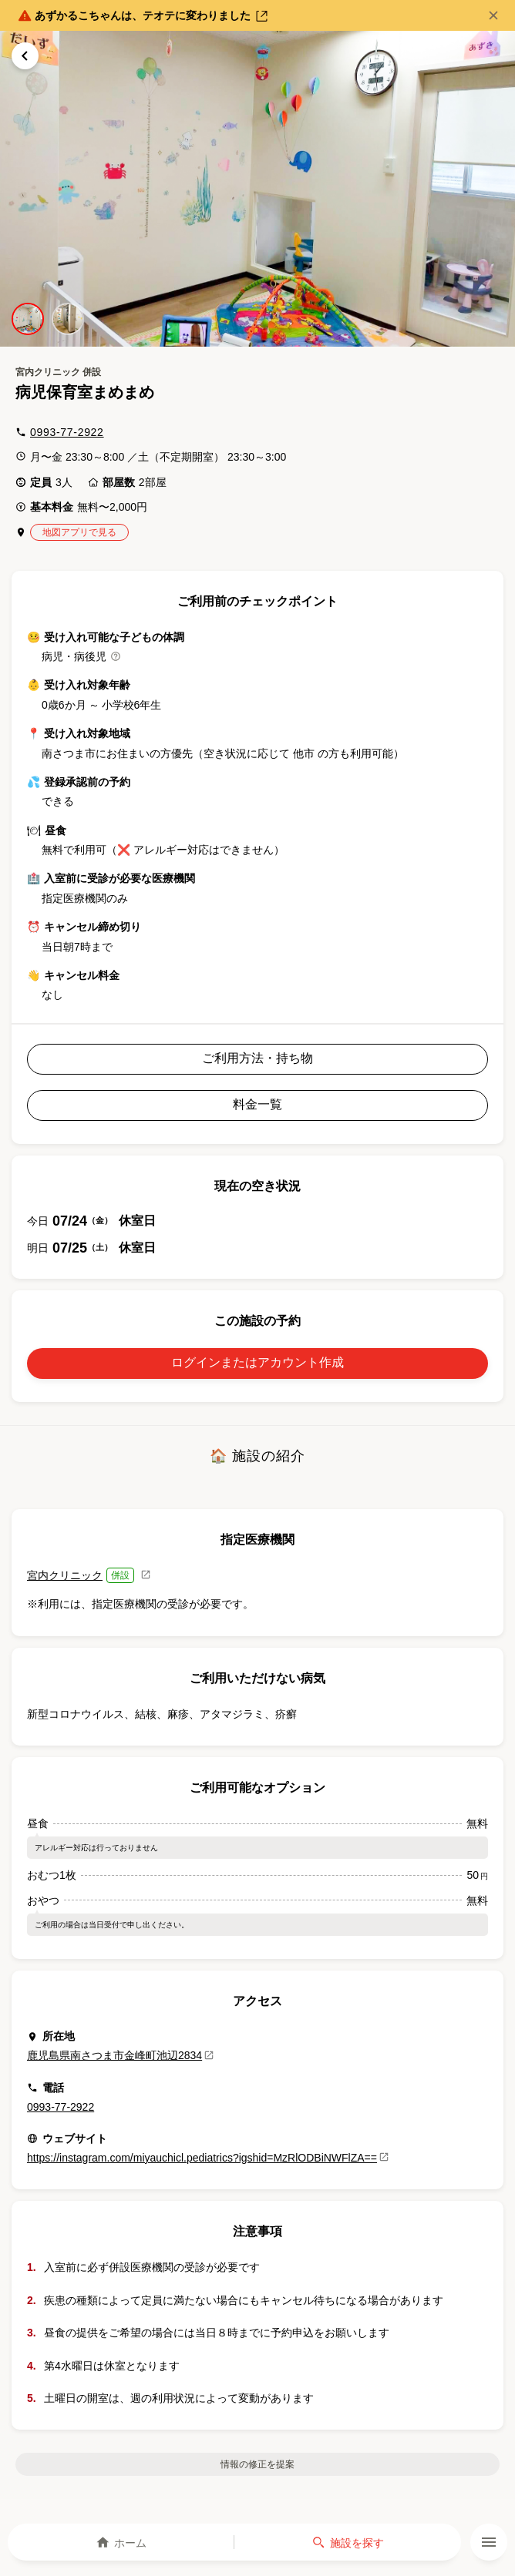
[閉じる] (493, 15)
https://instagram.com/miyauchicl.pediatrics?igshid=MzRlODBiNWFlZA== (208, 2158)
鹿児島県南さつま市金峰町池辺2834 (120, 2055)
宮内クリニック (65, 1575)
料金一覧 (257, 1104)
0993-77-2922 (67, 432)
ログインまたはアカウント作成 (257, 1362)
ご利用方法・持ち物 (257, 1058)
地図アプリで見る (79, 532)
